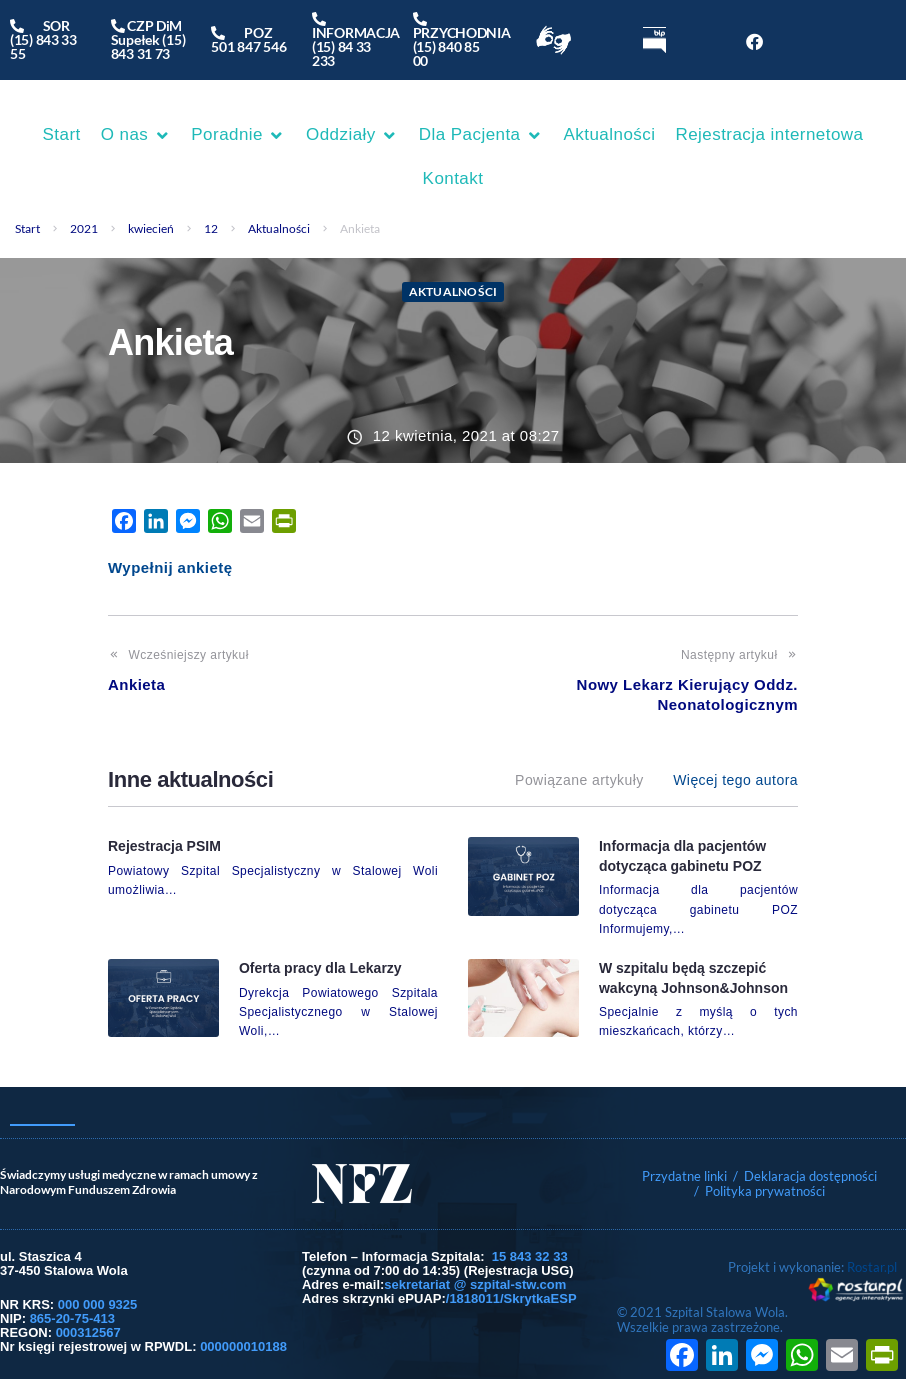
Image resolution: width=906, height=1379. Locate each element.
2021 (84, 228)
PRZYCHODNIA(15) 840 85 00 (462, 39)
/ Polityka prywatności (761, 1191)
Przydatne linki (684, 1176)
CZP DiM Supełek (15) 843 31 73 (148, 39)
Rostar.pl (872, 1267)
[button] (136, 135)
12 (211, 228)
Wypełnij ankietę (170, 567)
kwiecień (151, 228)
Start (27, 228)
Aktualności (279, 228)
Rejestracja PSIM (164, 846)
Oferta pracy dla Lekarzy (320, 968)
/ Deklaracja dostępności (805, 1176)
